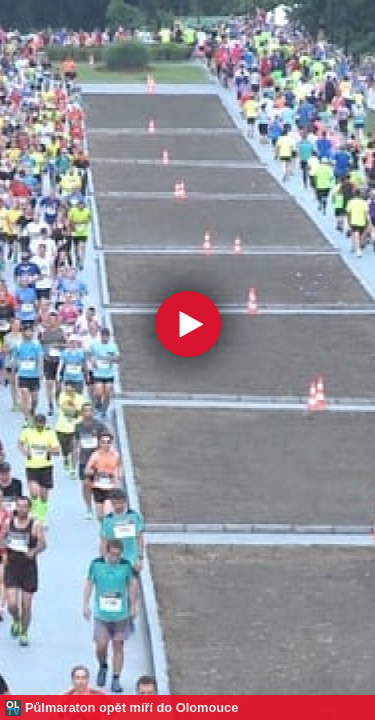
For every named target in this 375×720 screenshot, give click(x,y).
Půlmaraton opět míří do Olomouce (131, 707)
